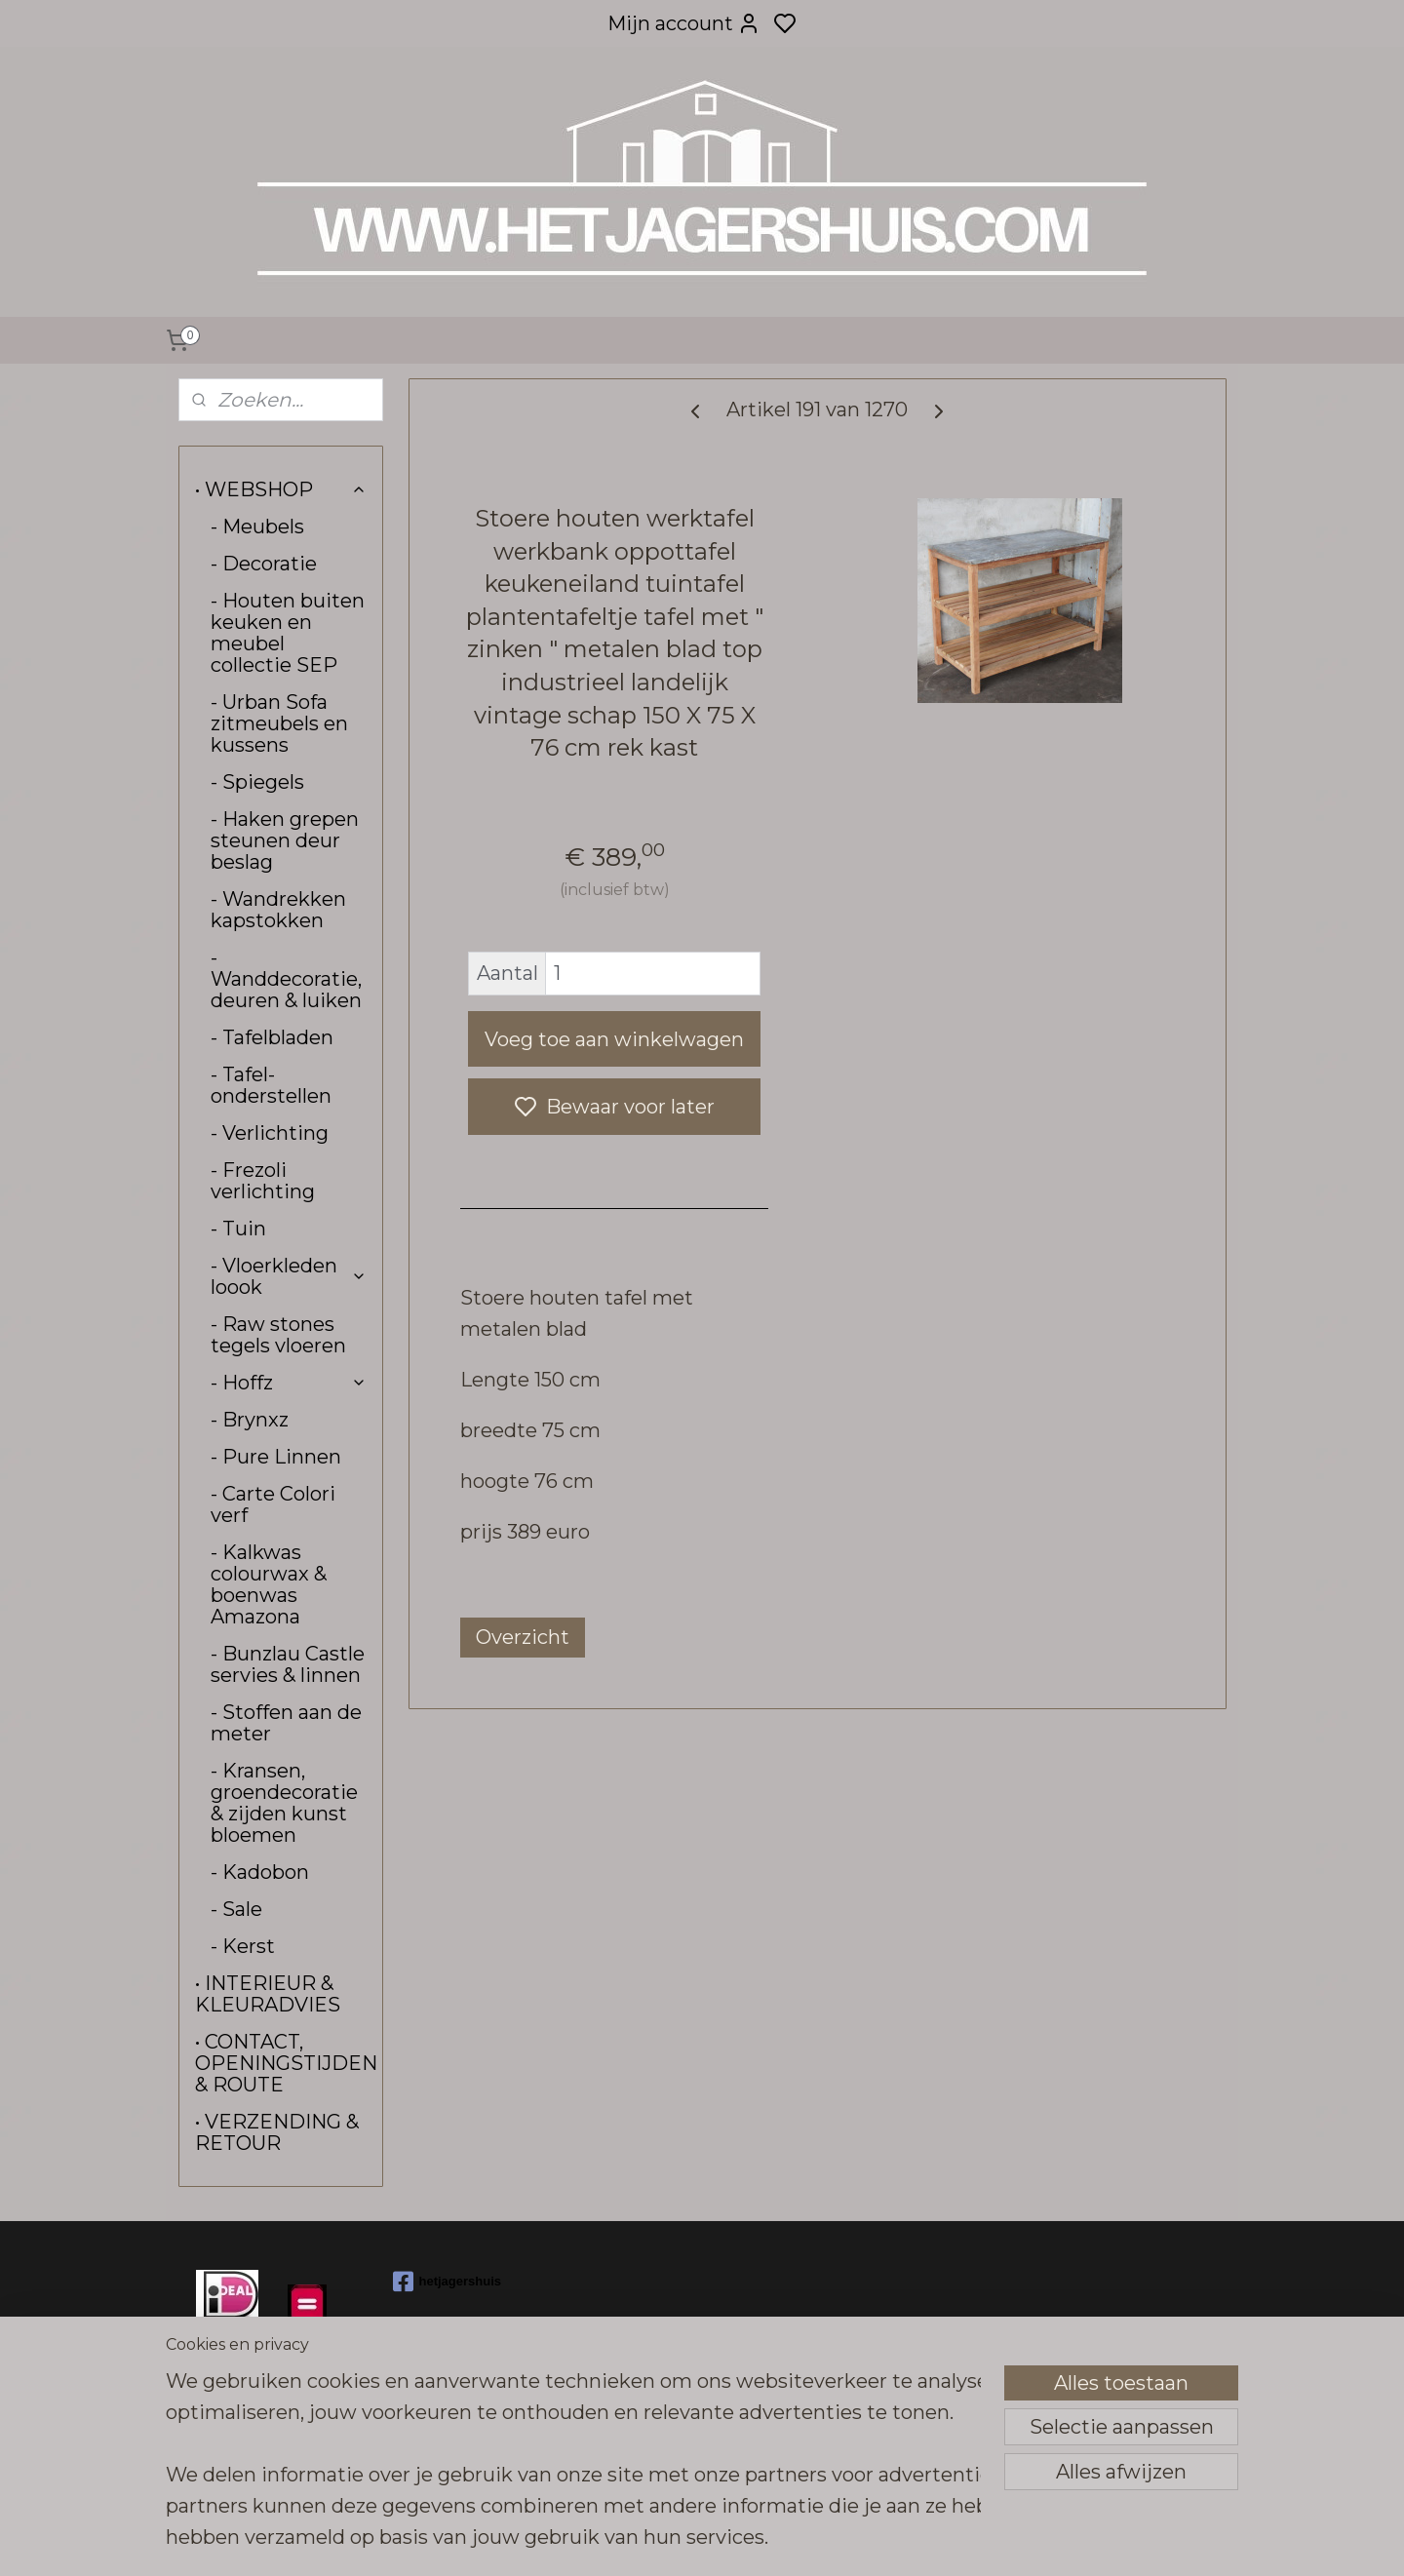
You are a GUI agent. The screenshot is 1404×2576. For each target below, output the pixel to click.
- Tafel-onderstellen (271, 1085)
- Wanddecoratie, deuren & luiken (286, 979)
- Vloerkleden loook (289, 1276)
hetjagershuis (447, 2281)
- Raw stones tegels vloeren (278, 1334)
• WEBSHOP (281, 489)
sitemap (808, 2540)
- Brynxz (250, 1419)
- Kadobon (260, 1872)
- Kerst (243, 1946)
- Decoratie (264, 563)
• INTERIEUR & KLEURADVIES (267, 1993)
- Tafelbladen (272, 1037)
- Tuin (238, 1228)
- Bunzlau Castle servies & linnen (288, 1664)
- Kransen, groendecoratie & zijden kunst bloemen (284, 1803)
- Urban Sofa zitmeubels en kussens (279, 723)
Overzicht (522, 1637)
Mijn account (683, 23)
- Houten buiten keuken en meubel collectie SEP (288, 633)
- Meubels (257, 526)
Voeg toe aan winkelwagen (614, 1039)
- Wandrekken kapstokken (278, 909)
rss (844, 2540)
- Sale (236, 1909)
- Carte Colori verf (273, 1504)
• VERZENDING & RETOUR (277, 2132)
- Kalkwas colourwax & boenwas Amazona (269, 1584)
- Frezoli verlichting (263, 1180)
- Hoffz (289, 1382)
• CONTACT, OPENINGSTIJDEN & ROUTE (286, 2063)
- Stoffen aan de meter (286, 1722)
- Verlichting (270, 1133)
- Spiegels (257, 782)
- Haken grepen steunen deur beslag (285, 840)
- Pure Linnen (276, 1456)
